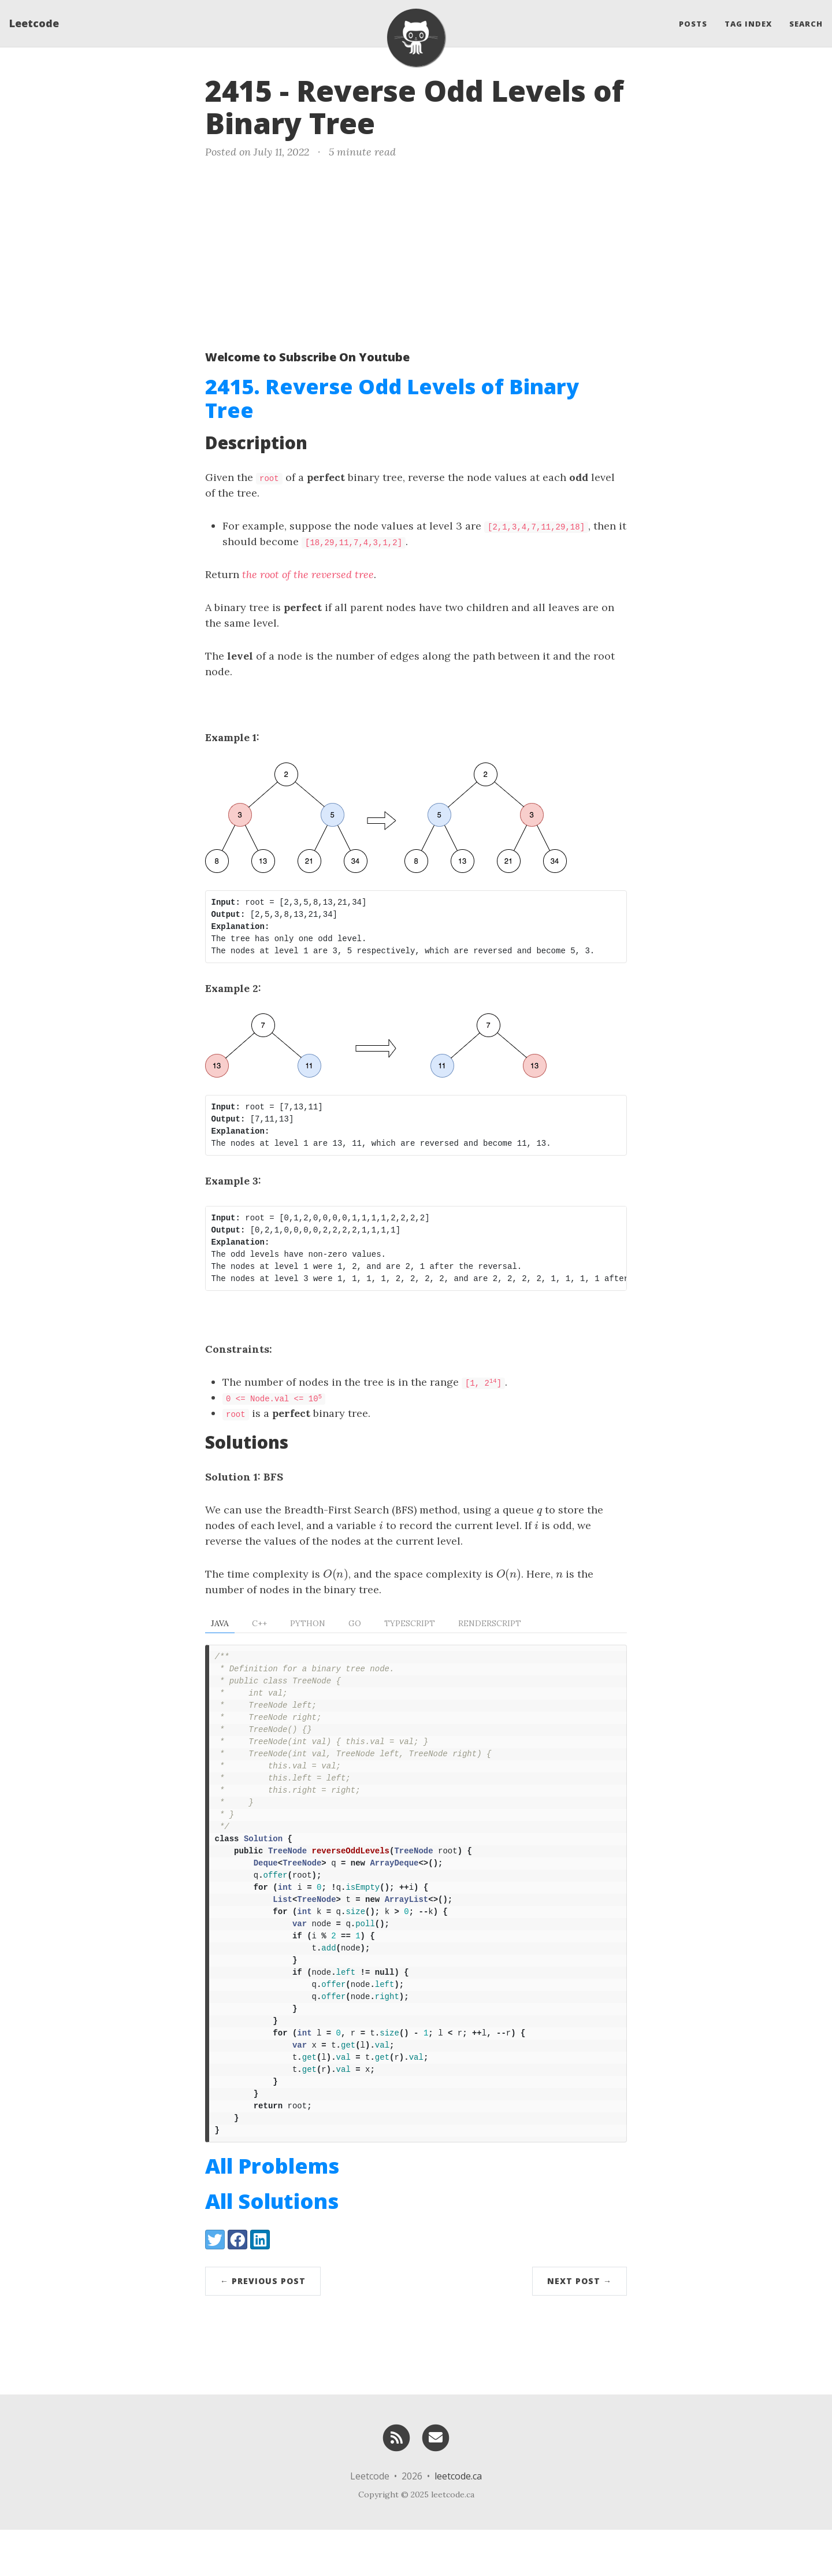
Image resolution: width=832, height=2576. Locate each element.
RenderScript (489, 1623)
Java (220, 1623)
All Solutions (272, 2247)
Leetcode (34, 26)
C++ (259, 1623)
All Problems (272, 2212)
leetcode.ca (458, 2522)
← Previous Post (263, 2327)
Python (307, 1623)
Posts (693, 26)
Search (806, 26)
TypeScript (409, 1623)
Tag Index (748, 26)
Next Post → (579, 2327)
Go (354, 1623)
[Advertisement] (416, 252)
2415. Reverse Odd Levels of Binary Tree (392, 398)
